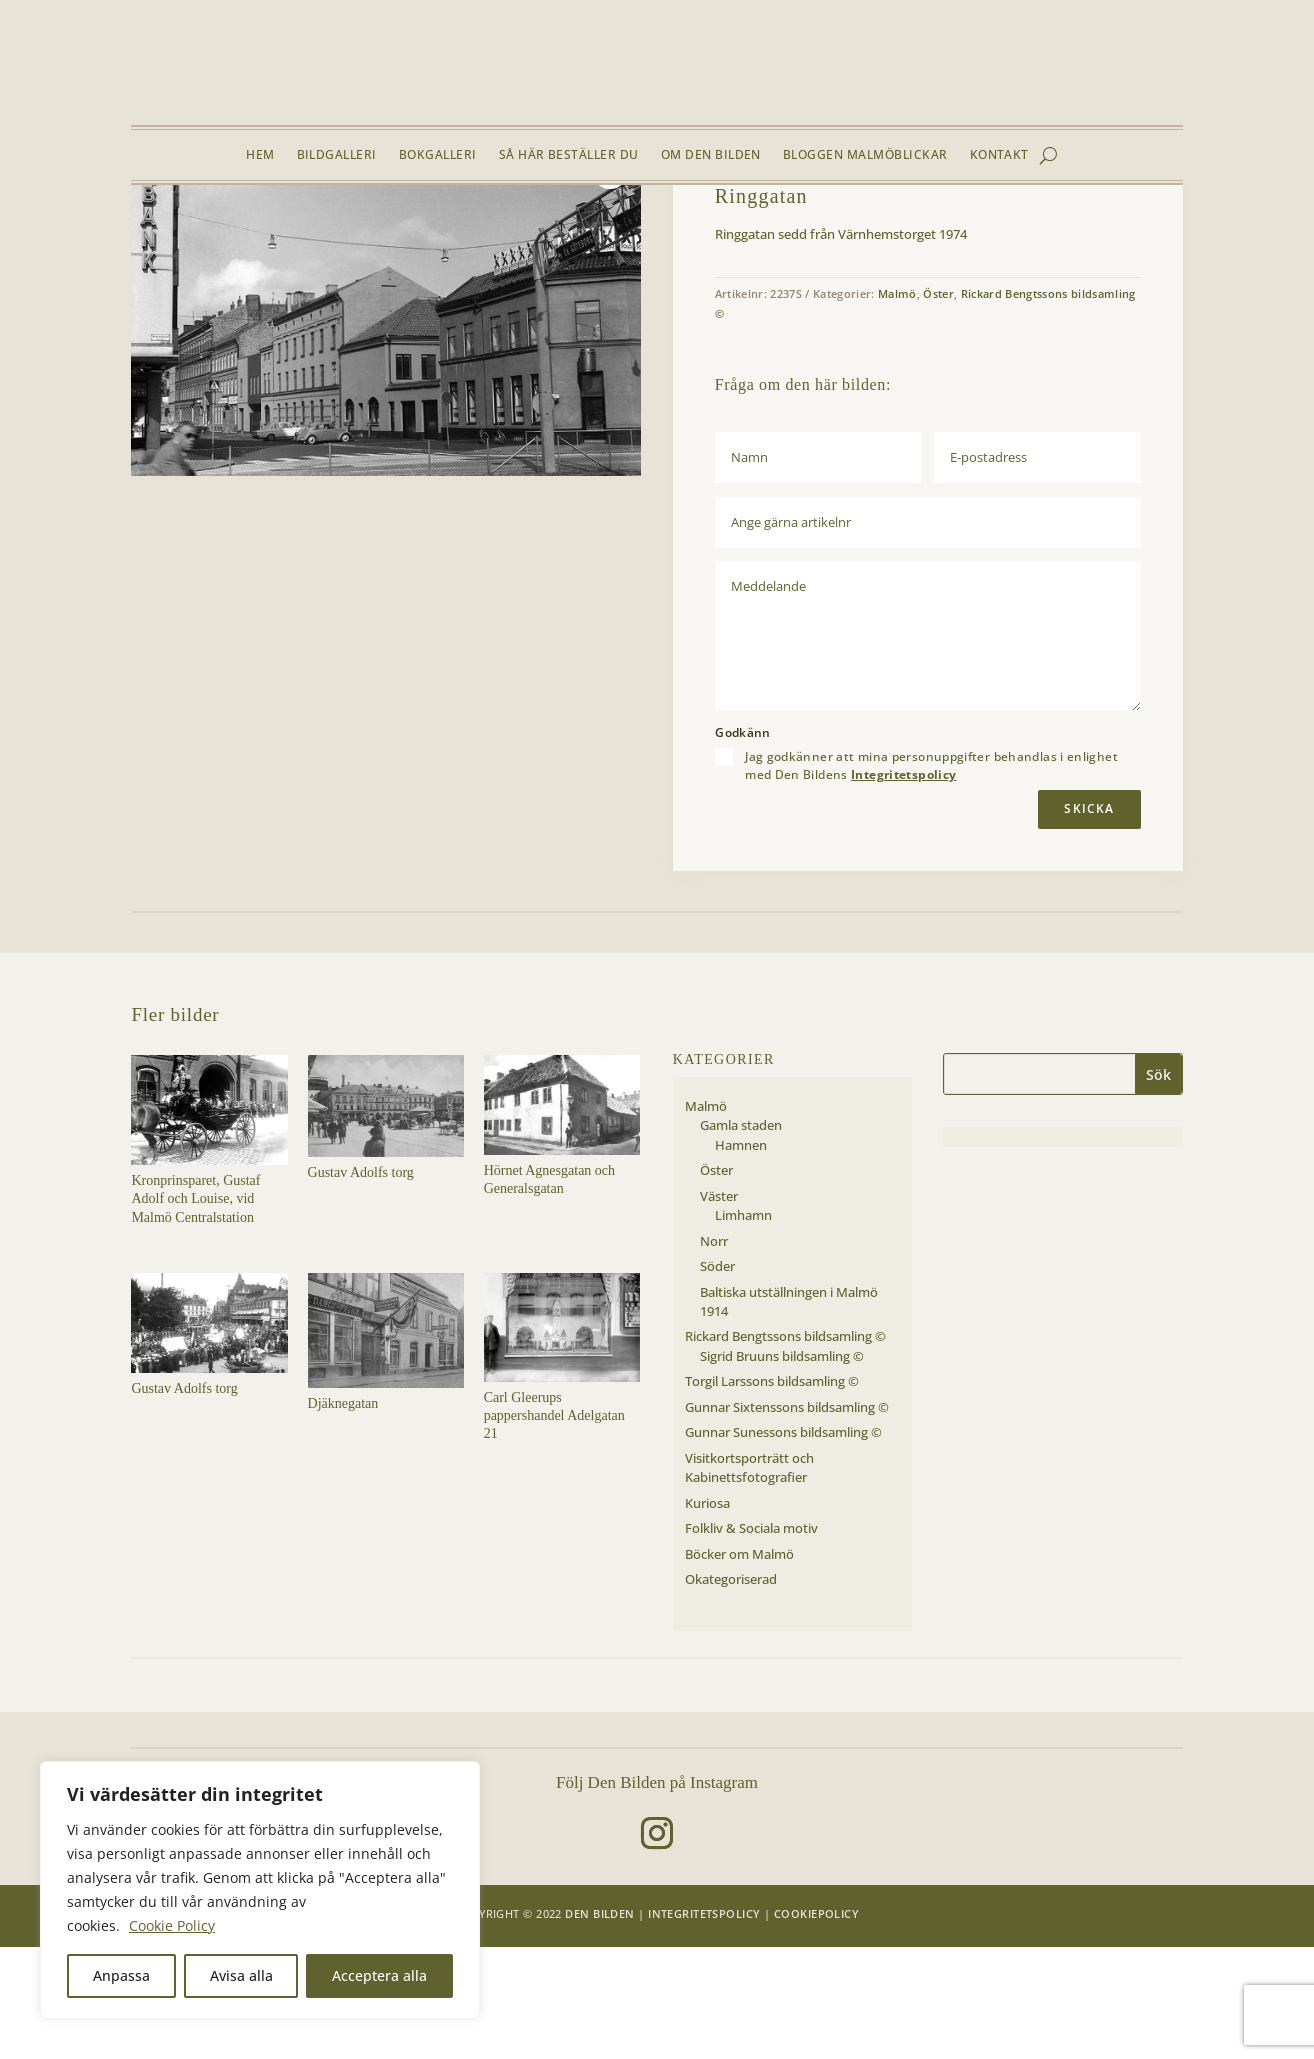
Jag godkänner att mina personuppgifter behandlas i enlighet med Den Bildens (931, 877)
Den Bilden (599, 2025)
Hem (260, 155)
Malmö (259, 232)
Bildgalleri (337, 155)
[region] (260, 1890)
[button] (610, 282)
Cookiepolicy (816, 2025)
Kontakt (999, 155)
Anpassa (121, 1975)
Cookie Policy (172, 1925)
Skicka (1089, 919)
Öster (305, 232)
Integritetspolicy (903, 886)
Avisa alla (241, 1975)
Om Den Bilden (711, 155)
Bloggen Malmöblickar (865, 155)
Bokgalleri (438, 155)
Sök (1158, 1185)
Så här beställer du (569, 155)
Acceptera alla (379, 1975)
